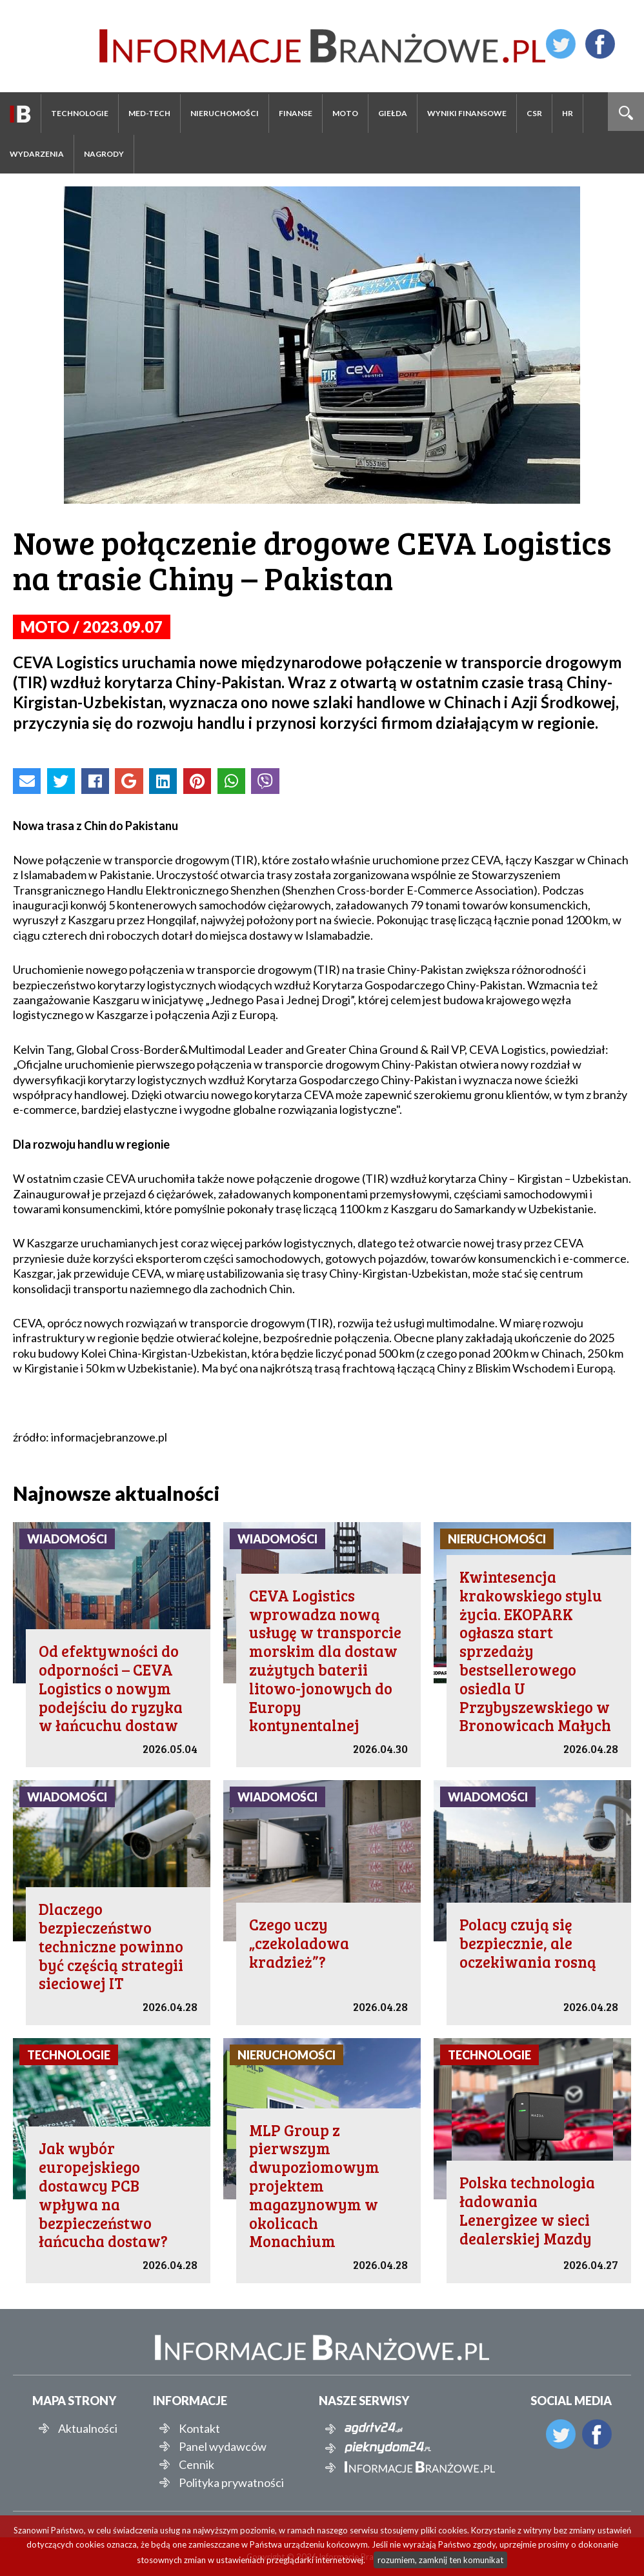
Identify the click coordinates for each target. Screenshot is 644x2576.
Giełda (392, 113)
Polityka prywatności (231, 2482)
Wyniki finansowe (467, 113)
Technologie (79, 113)
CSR (534, 113)
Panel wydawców (223, 2446)
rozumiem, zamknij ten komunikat (440, 2560)
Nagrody (104, 154)
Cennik (196, 2464)
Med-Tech (149, 113)
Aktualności (87, 2428)
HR (567, 113)
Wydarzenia (37, 154)
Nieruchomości (224, 113)
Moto (345, 113)
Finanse (295, 113)
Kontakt (199, 2428)
